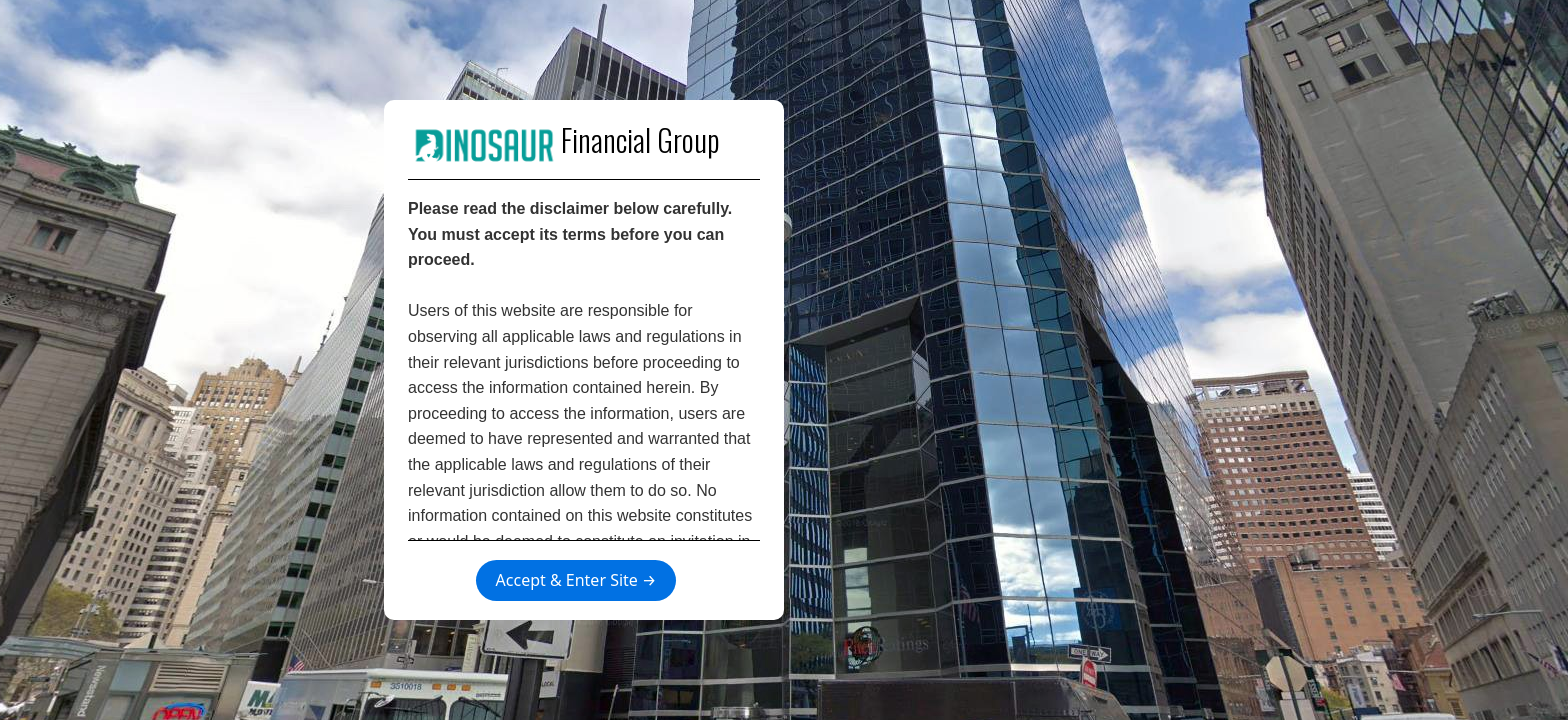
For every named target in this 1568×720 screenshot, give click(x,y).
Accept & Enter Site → (576, 580)
